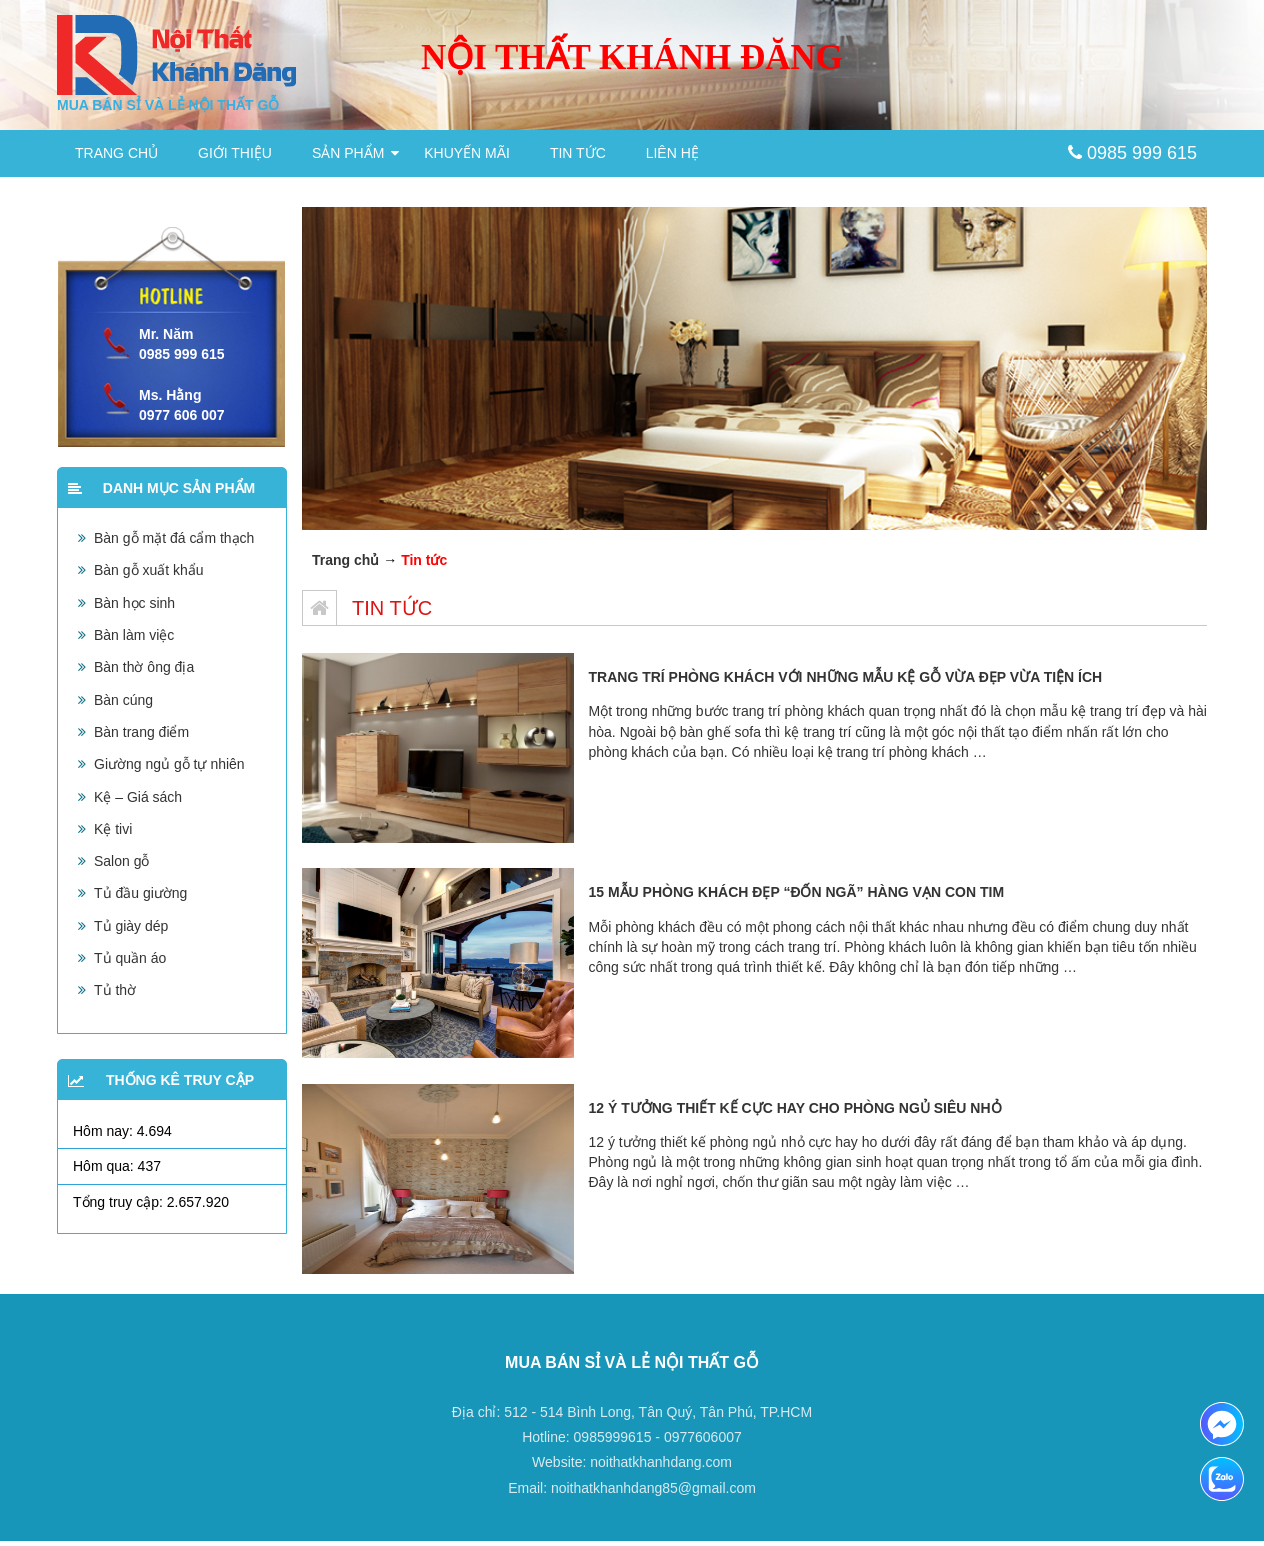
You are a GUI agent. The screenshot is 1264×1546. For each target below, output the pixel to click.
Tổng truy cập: (120, 1202)
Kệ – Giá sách (138, 797)
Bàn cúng (123, 700)
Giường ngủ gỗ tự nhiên (169, 764)
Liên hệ (672, 153)
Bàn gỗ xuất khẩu (149, 570)
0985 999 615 (1132, 153)
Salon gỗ (121, 861)
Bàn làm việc (134, 635)
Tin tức (578, 153)
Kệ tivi (113, 829)
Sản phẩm (348, 153)
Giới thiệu (235, 153)
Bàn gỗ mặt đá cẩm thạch (174, 538)
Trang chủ (116, 153)
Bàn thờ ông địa (144, 667)
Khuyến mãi (467, 153)
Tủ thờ (115, 990)
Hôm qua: (105, 1166)
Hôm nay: (105, 1131)
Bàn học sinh (134, 603)
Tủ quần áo (130, 958)
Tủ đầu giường (140, 893)
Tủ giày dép (131, 926)
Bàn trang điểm (141, 732)
